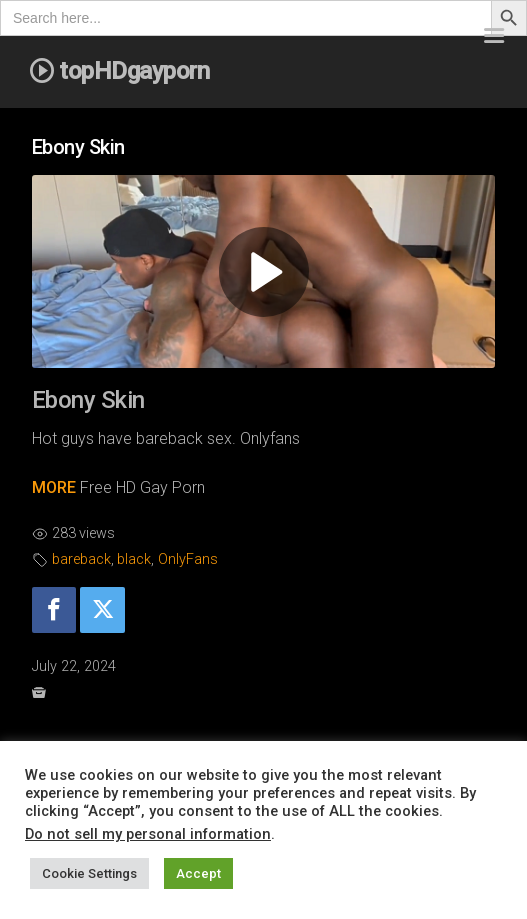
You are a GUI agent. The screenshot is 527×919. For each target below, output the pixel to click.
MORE (54, 487)
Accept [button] (198, 873)
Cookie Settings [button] (89, 873)
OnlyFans (188, 559)
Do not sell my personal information (148, 834)
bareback (81, 559)
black (134, 559)
